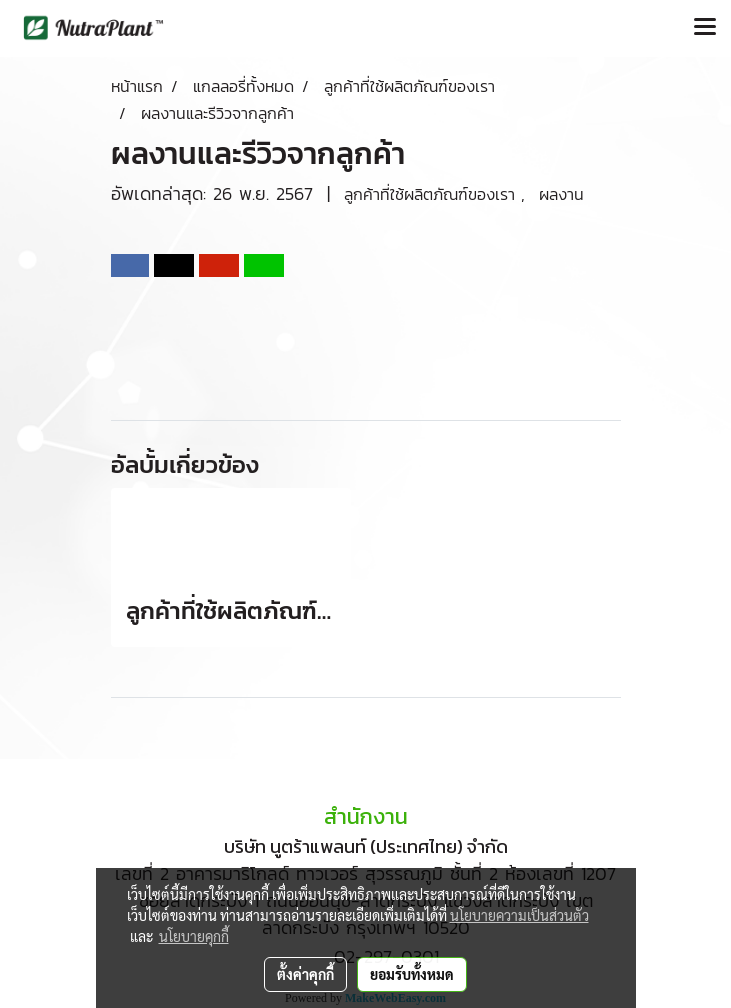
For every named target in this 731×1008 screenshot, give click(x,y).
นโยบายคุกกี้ (194, 936)
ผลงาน (561, 194)
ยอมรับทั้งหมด (412, 974)
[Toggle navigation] (705, 28)
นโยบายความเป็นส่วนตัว (519, 915)
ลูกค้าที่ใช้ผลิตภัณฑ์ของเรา (432, 194)
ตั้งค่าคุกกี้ (305, 974)
